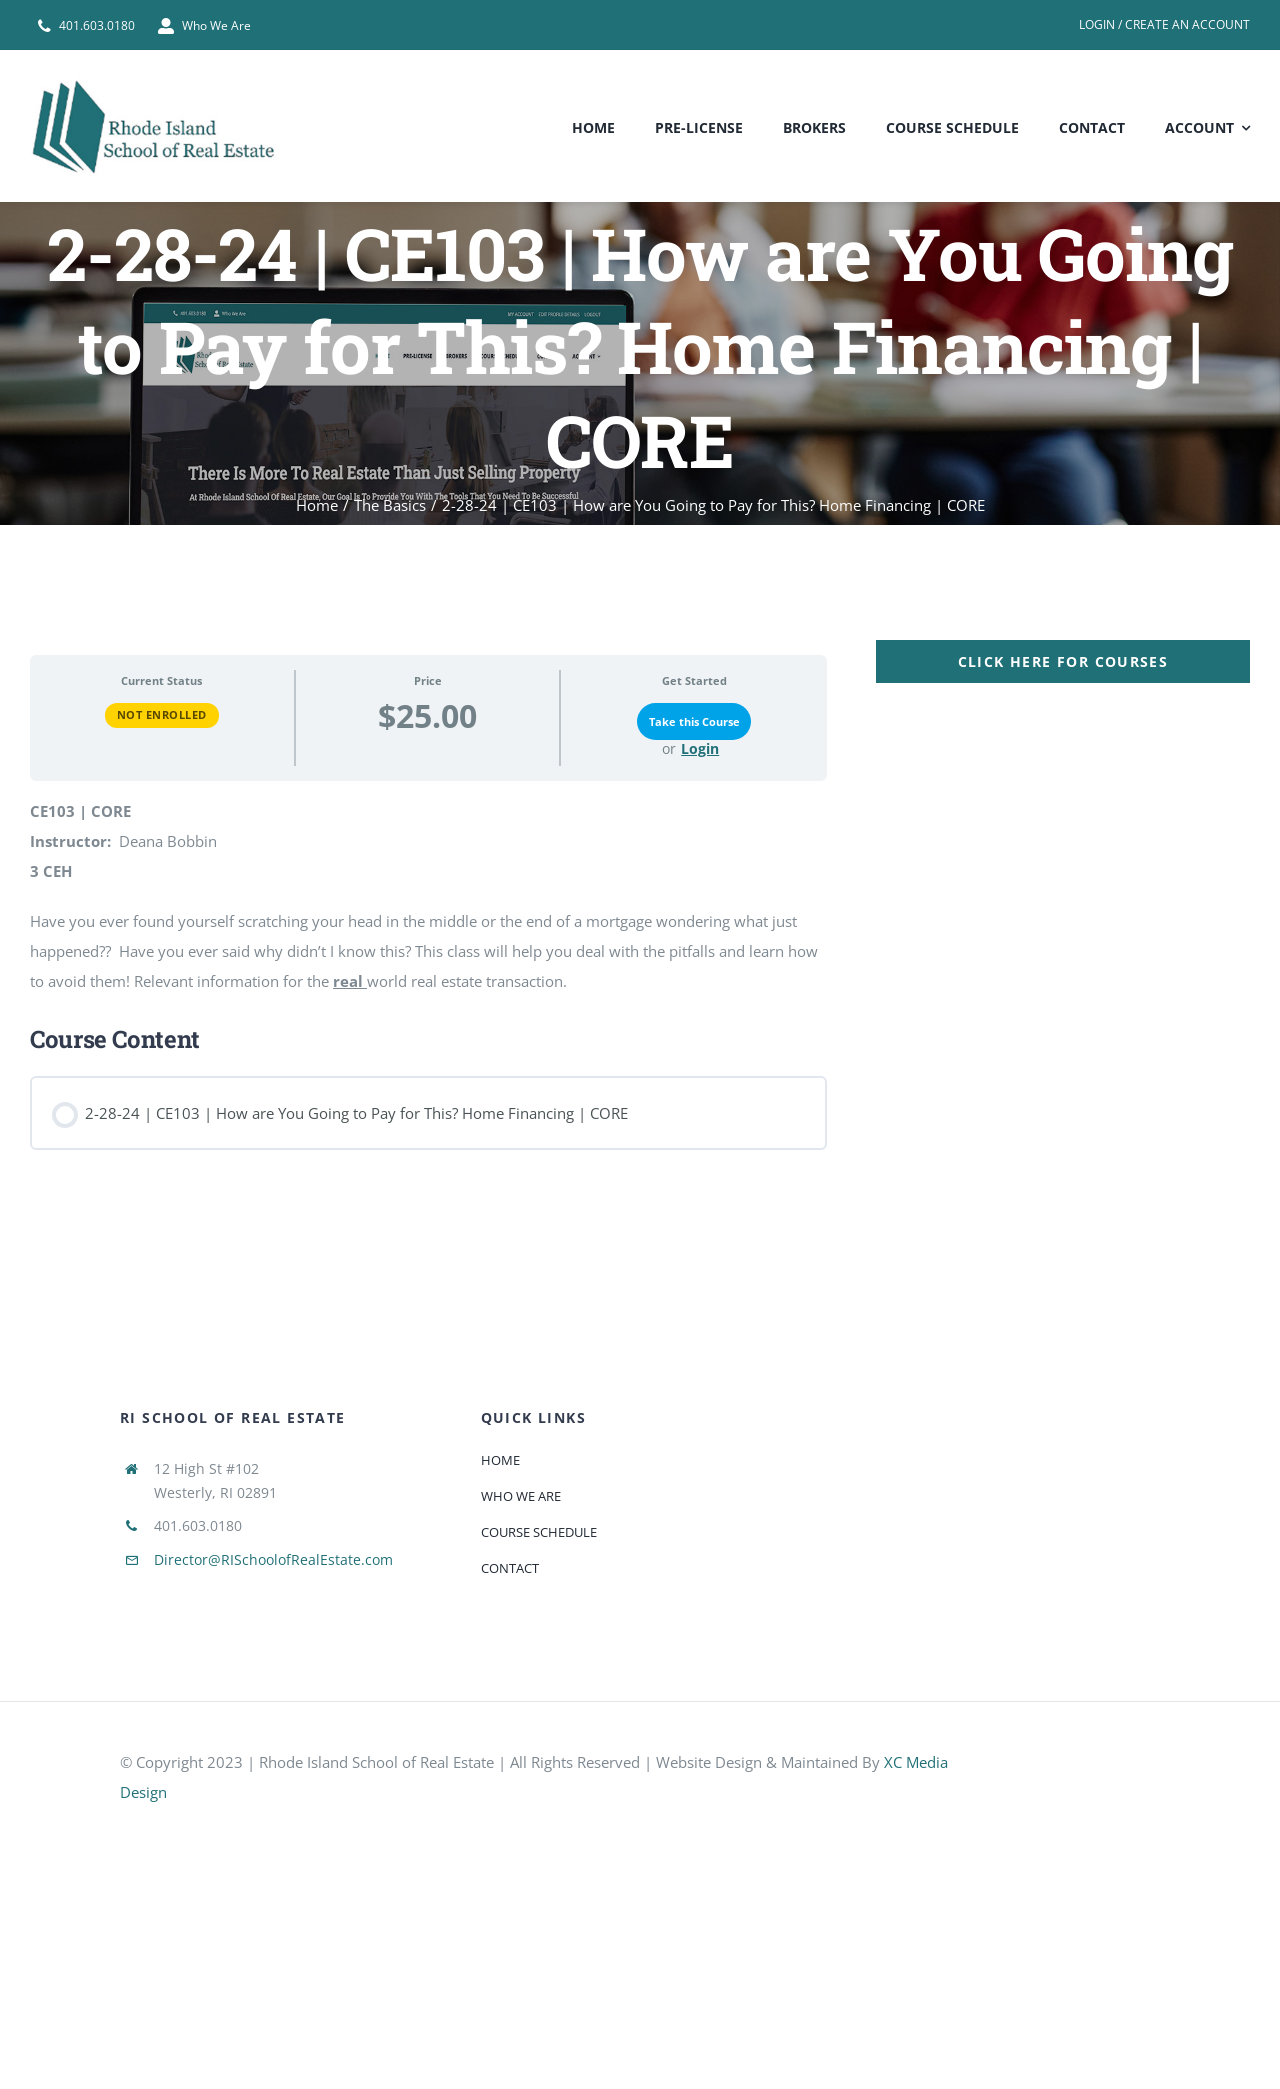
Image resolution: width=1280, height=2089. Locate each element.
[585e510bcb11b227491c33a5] (1090, 1763)
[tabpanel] (640, 903)
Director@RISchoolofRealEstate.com (273, 1559)
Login (700, 749)
